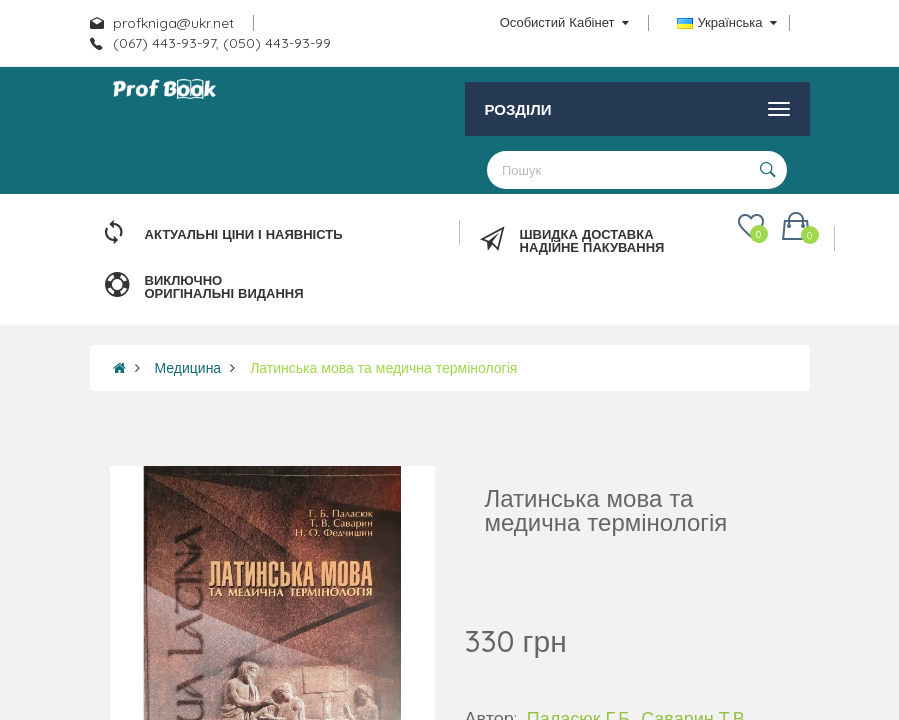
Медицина (188, 368)
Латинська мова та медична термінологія (383, 368)
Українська (726, 22)
